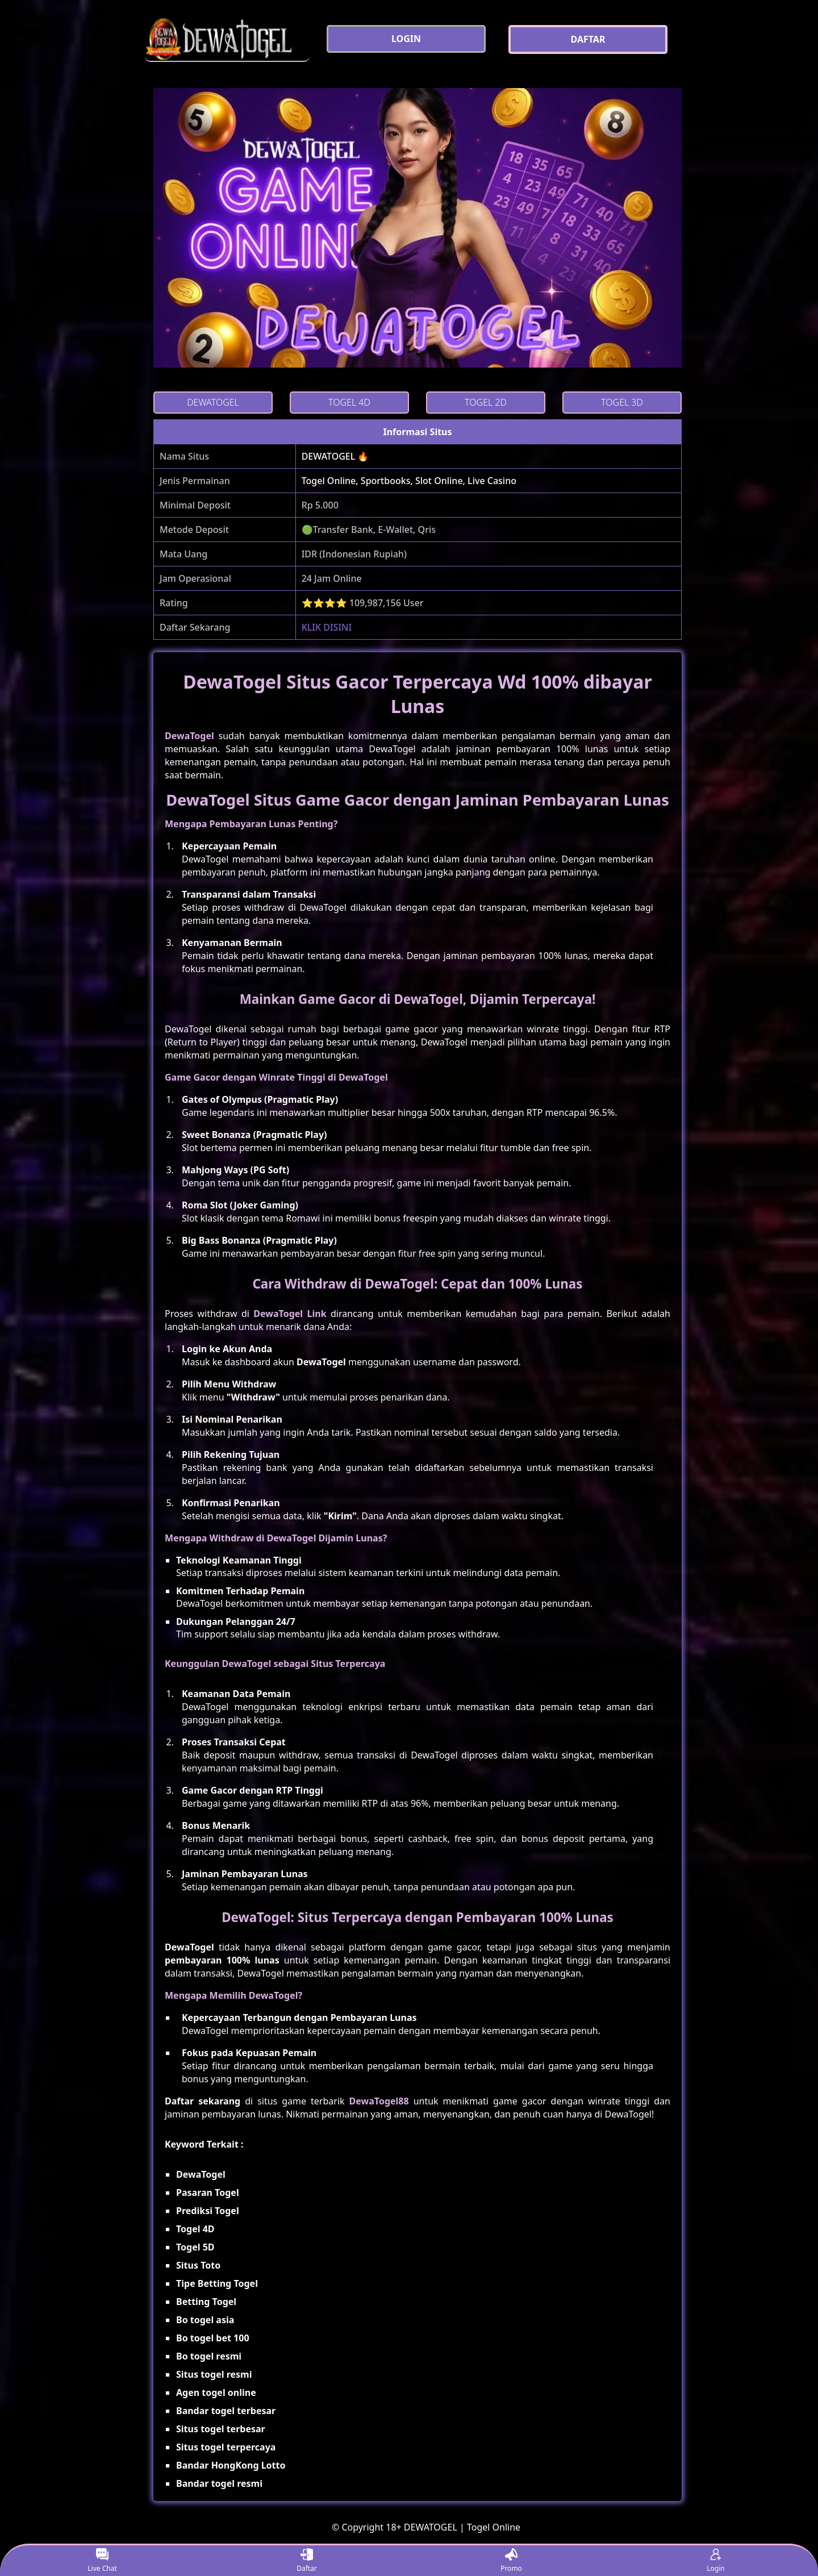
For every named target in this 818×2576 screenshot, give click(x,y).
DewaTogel (189, 736)
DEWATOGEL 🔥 (335, 456)
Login (715, 2561)
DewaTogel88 (379, 2101)
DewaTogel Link (289, 1313)
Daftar (307, 2561)
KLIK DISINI (327, 627)
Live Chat (101, 2561)
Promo (511, 2561)
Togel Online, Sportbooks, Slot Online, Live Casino (409, 480)
